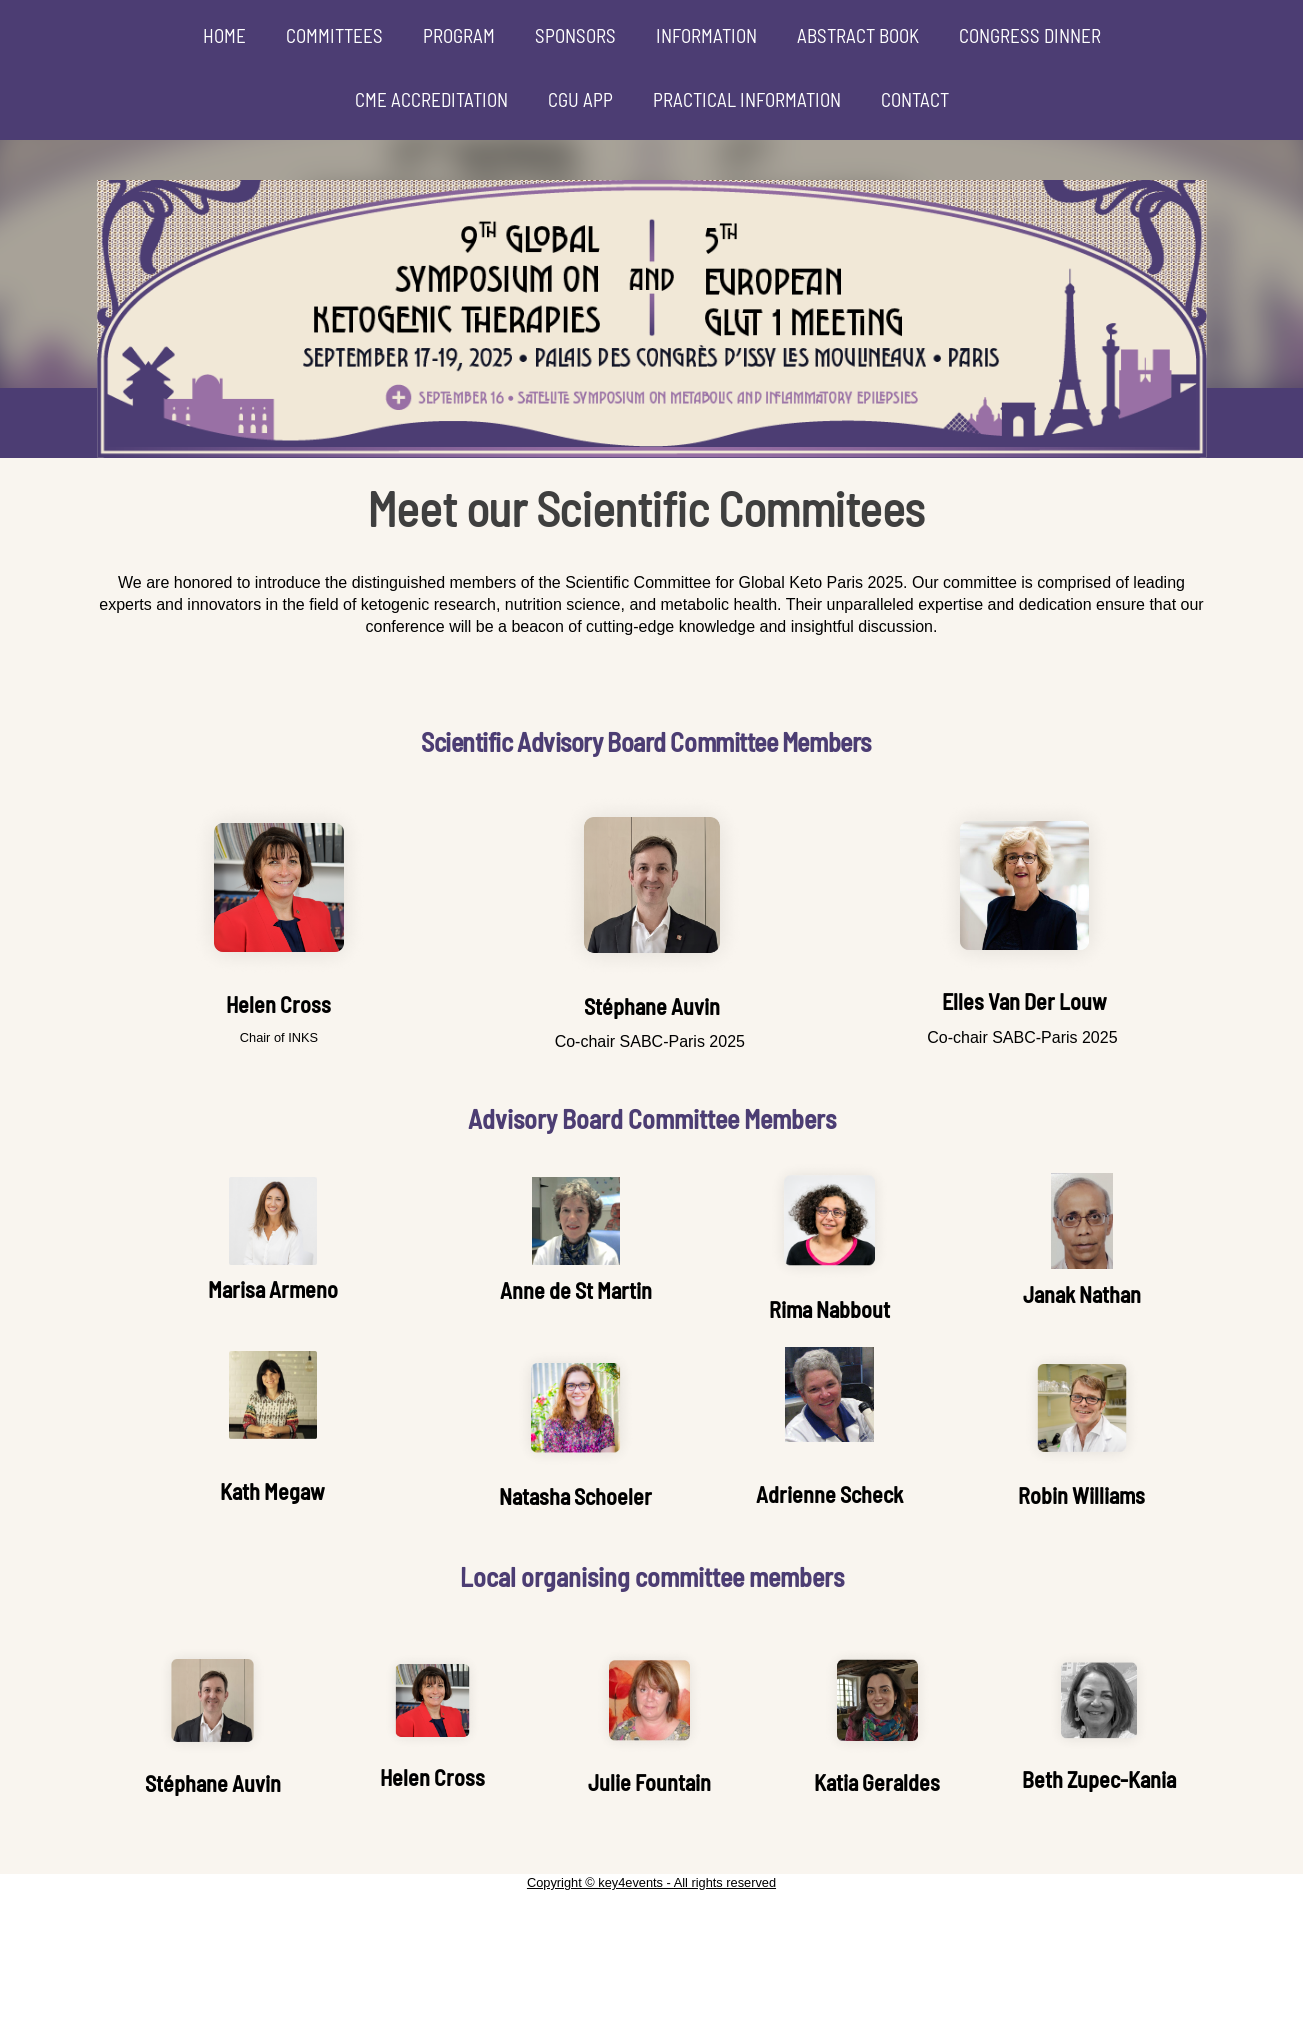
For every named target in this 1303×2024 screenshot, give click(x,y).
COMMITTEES (334, 35)
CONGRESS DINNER (1030, 35)
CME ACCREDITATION (431, 99)
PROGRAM (459, 35)
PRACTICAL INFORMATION (747, 99)
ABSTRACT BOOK (858, 35)
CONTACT (915, 99)
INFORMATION (706, 35)
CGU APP (580, 99)
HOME (224, 35)
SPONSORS (575, 35)
